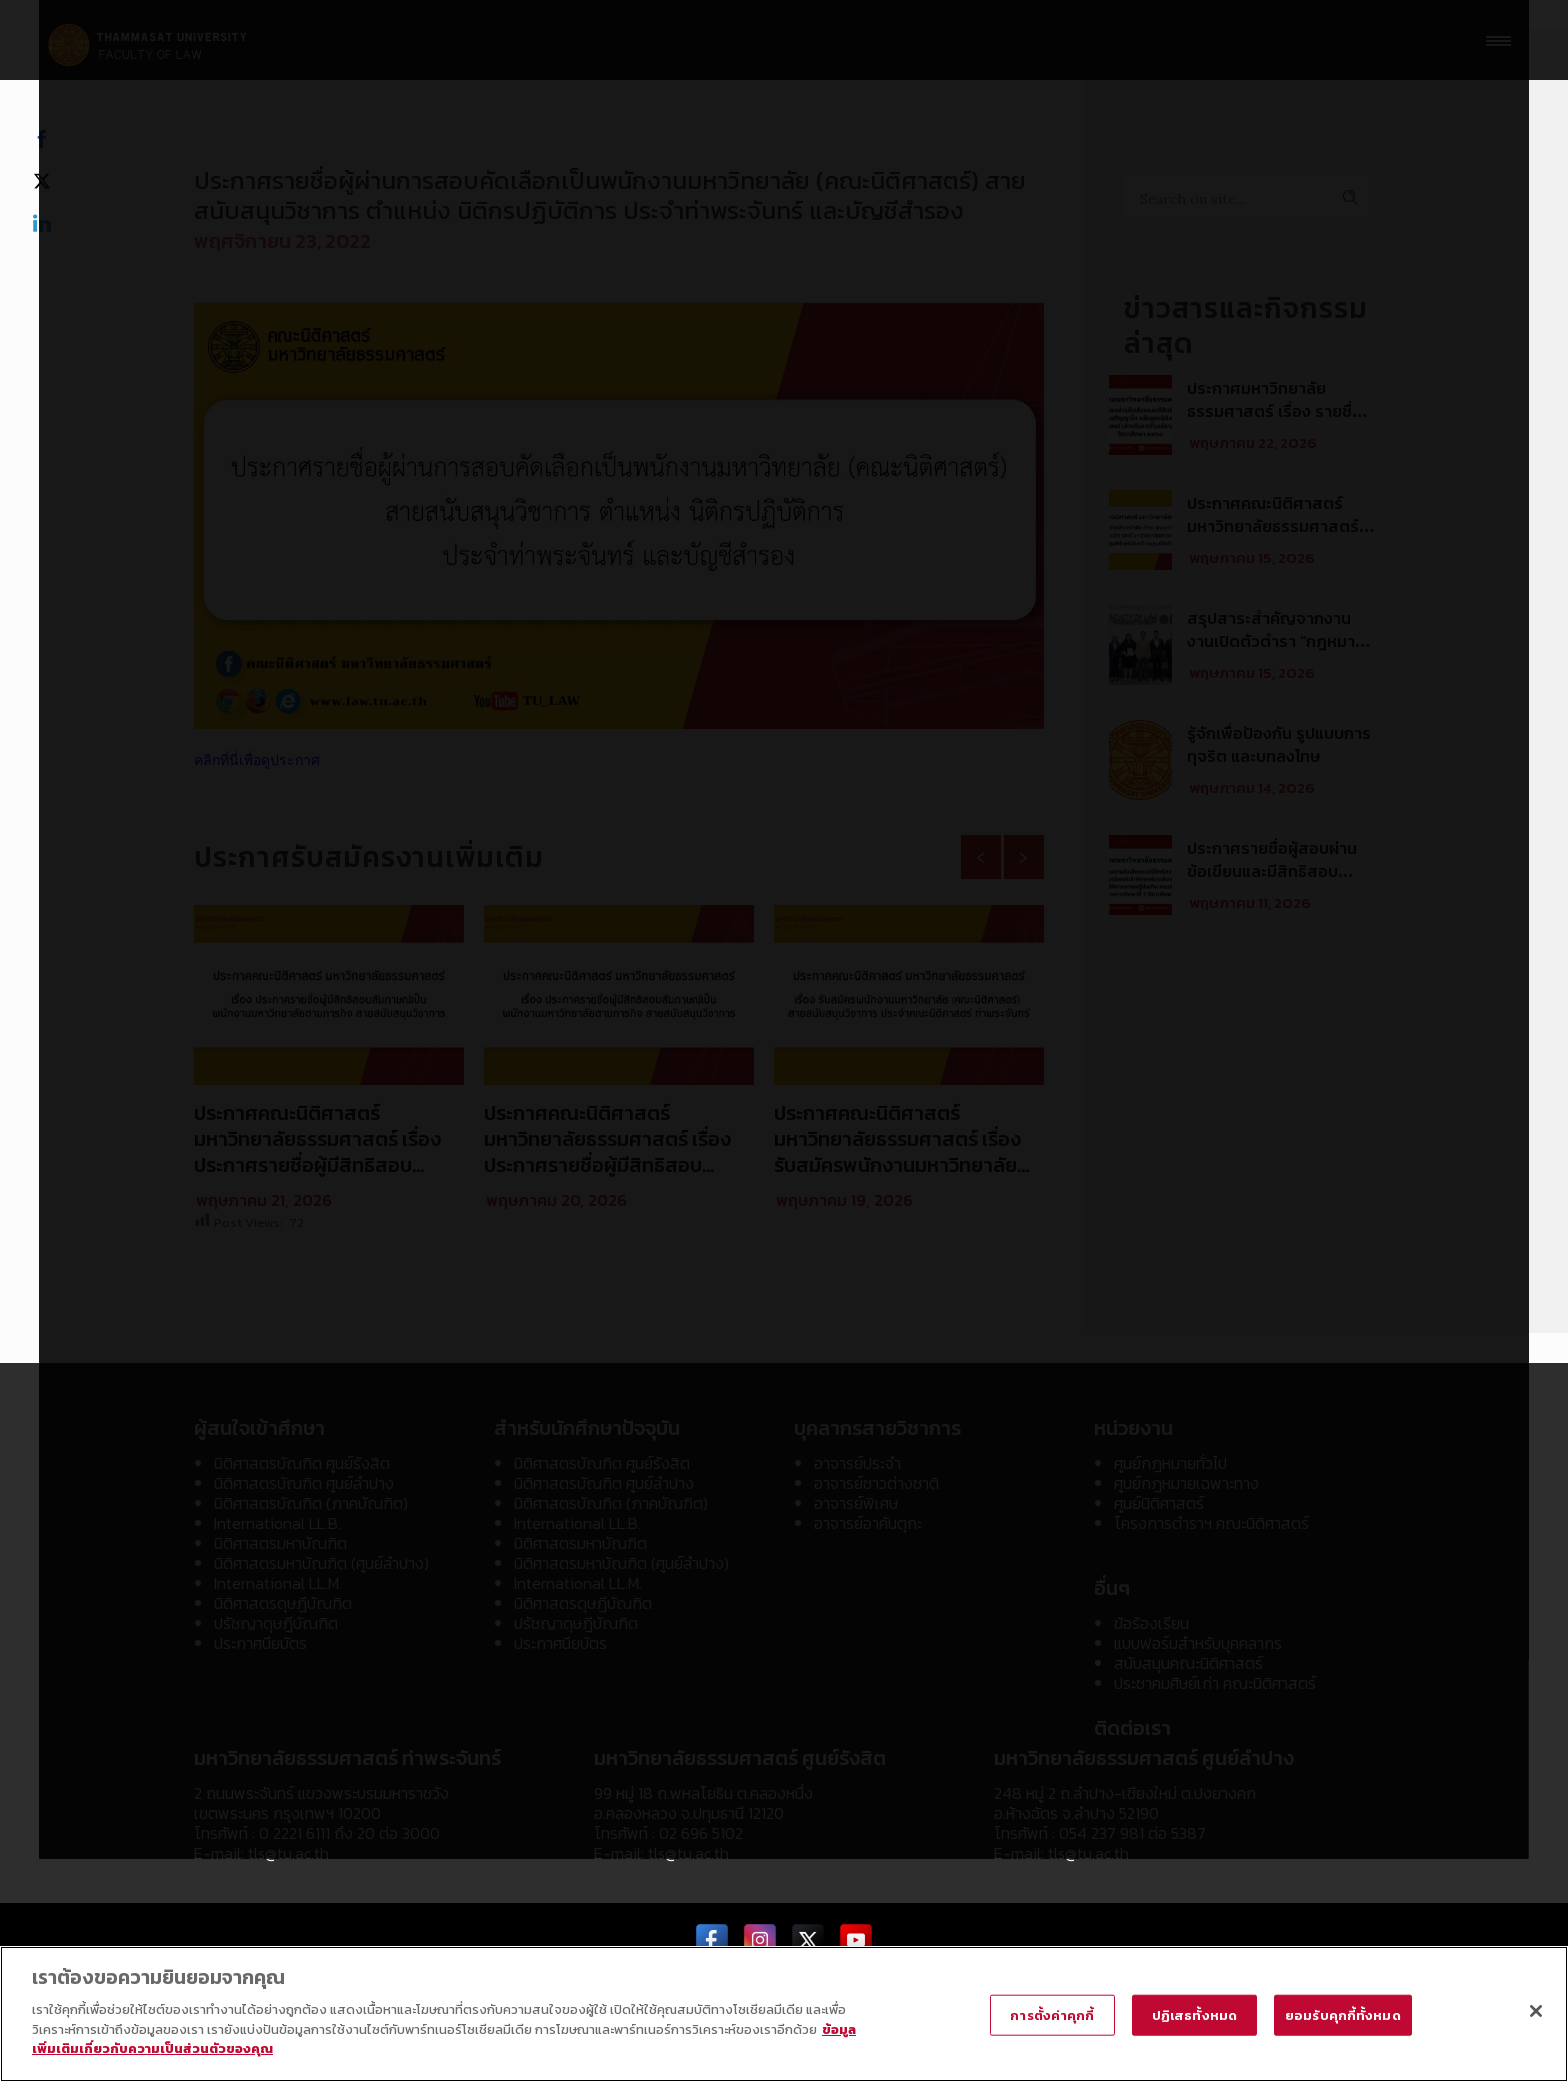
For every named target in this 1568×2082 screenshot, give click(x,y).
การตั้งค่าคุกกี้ (1052, 2015)
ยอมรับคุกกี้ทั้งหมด (1343, 2015)
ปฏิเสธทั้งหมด (1194, 2015)
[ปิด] (1536, 2011)
